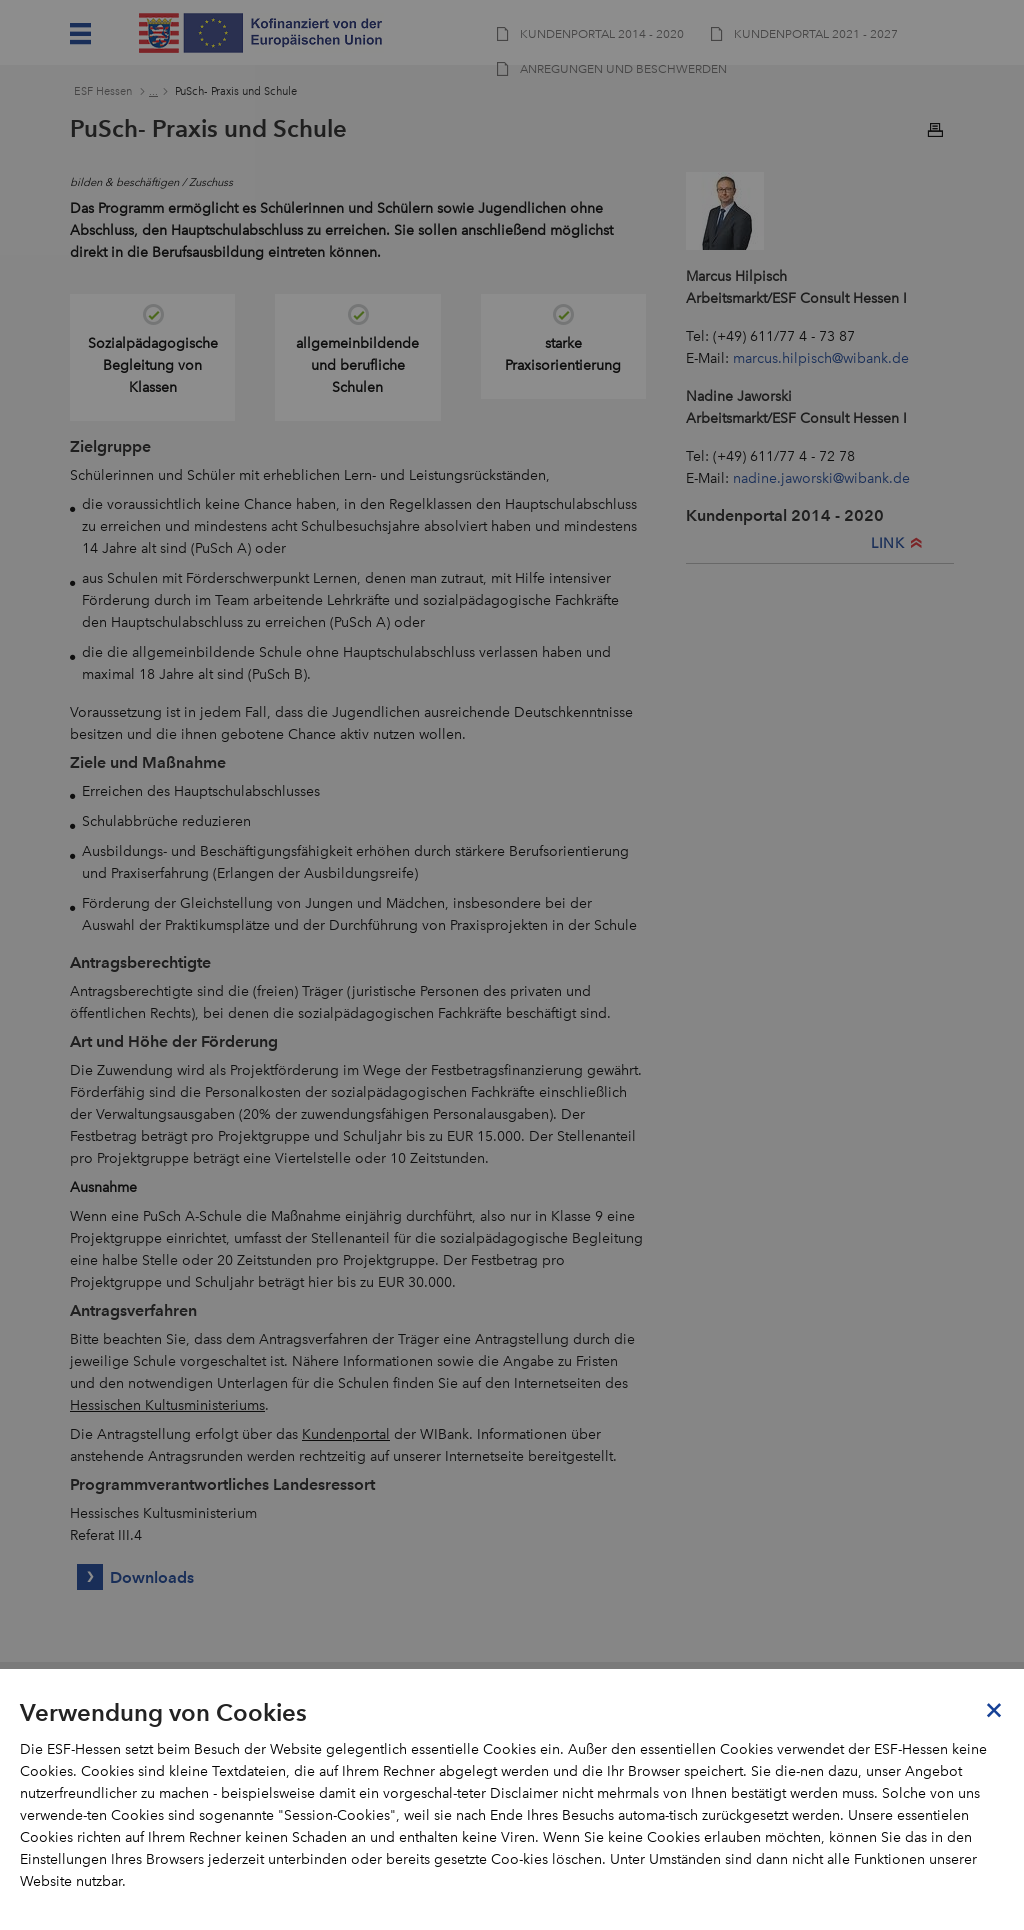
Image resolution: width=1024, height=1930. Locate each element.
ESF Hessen (103, 91)
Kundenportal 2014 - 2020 (785, 515)
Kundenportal (346, 1434)
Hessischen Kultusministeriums (167, 1405)
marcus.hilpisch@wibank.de (821, 358)
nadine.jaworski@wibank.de (821, 478)
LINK (887, 543)
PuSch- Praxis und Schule (236, 91)
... (153, 91)
